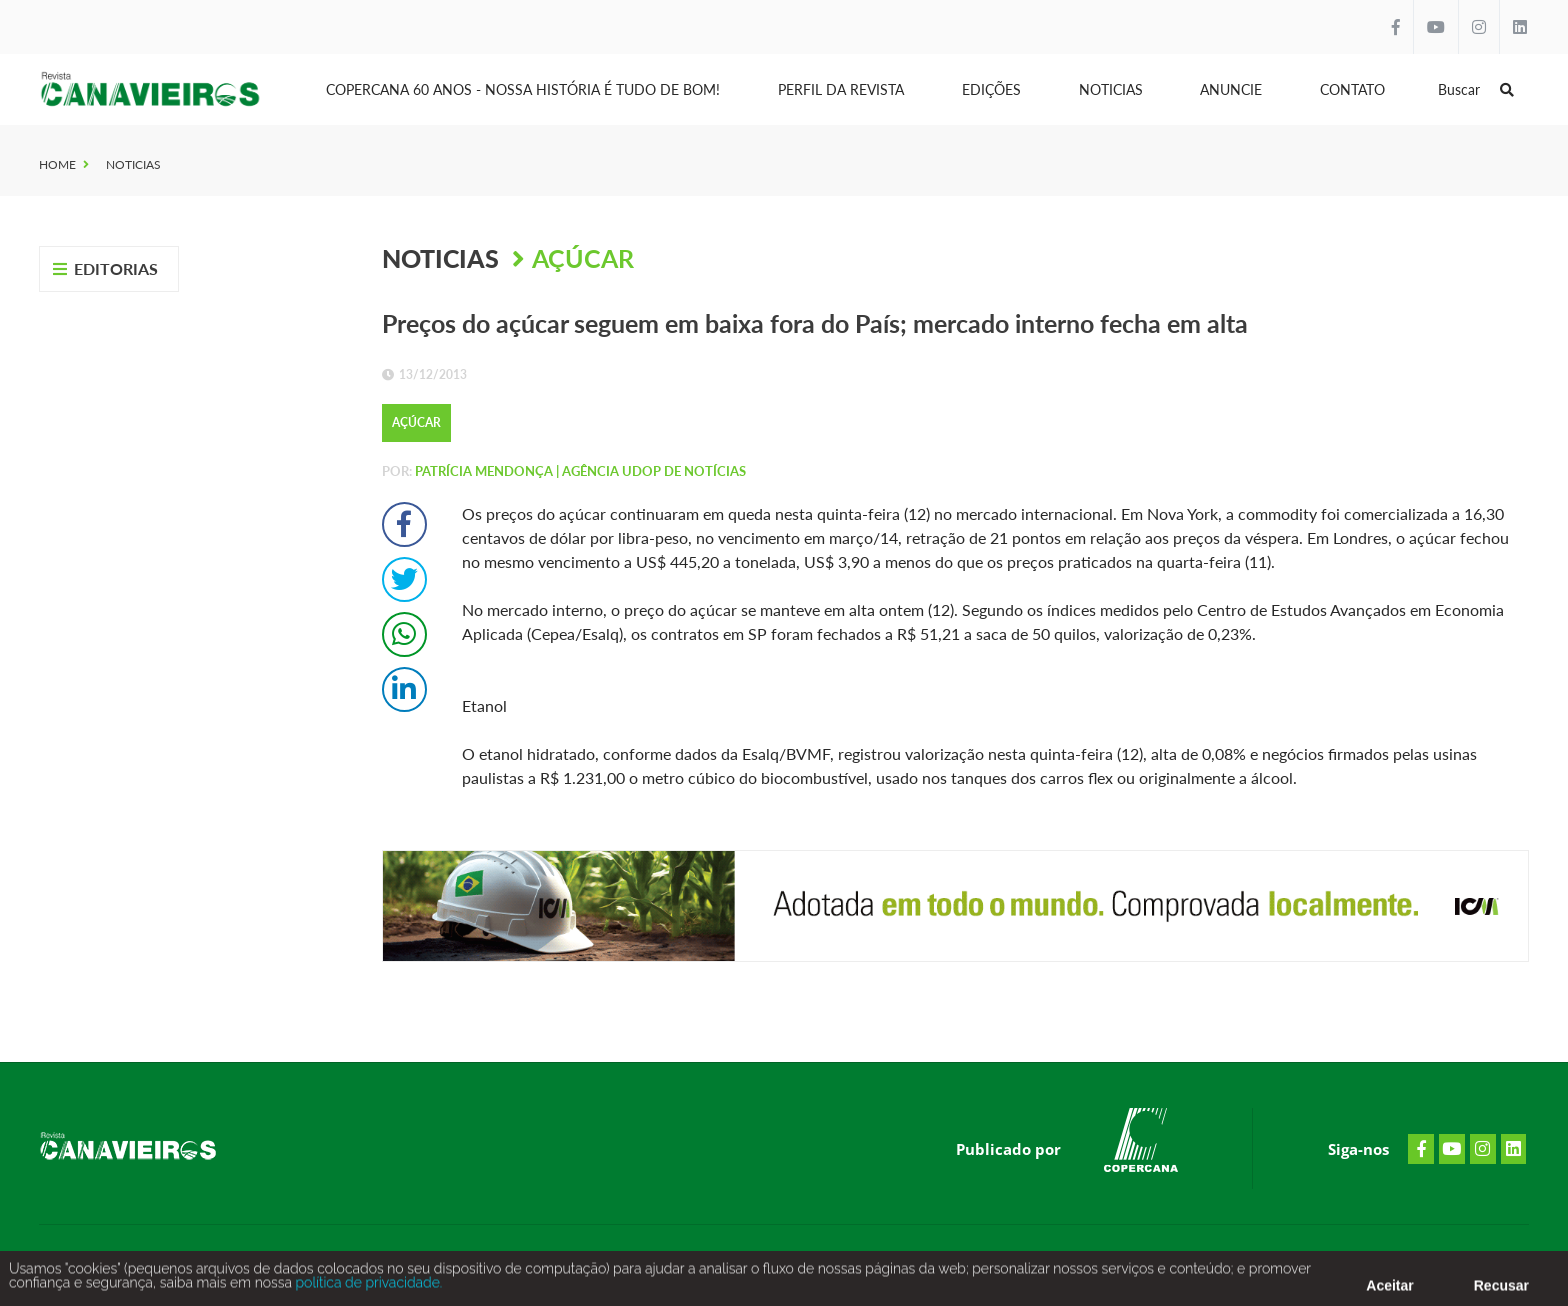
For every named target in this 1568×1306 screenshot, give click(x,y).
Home (57, 164)
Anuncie (1231, 89)
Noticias (1111, 89)
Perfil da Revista (841, 89)
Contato (1352, 89)
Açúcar (583, 258)
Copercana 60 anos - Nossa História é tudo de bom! (523, 89)
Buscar (1476, 89)
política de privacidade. (367, 1288)
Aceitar (1389, 1291)
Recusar (1501, 1291)
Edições (991, 89)
